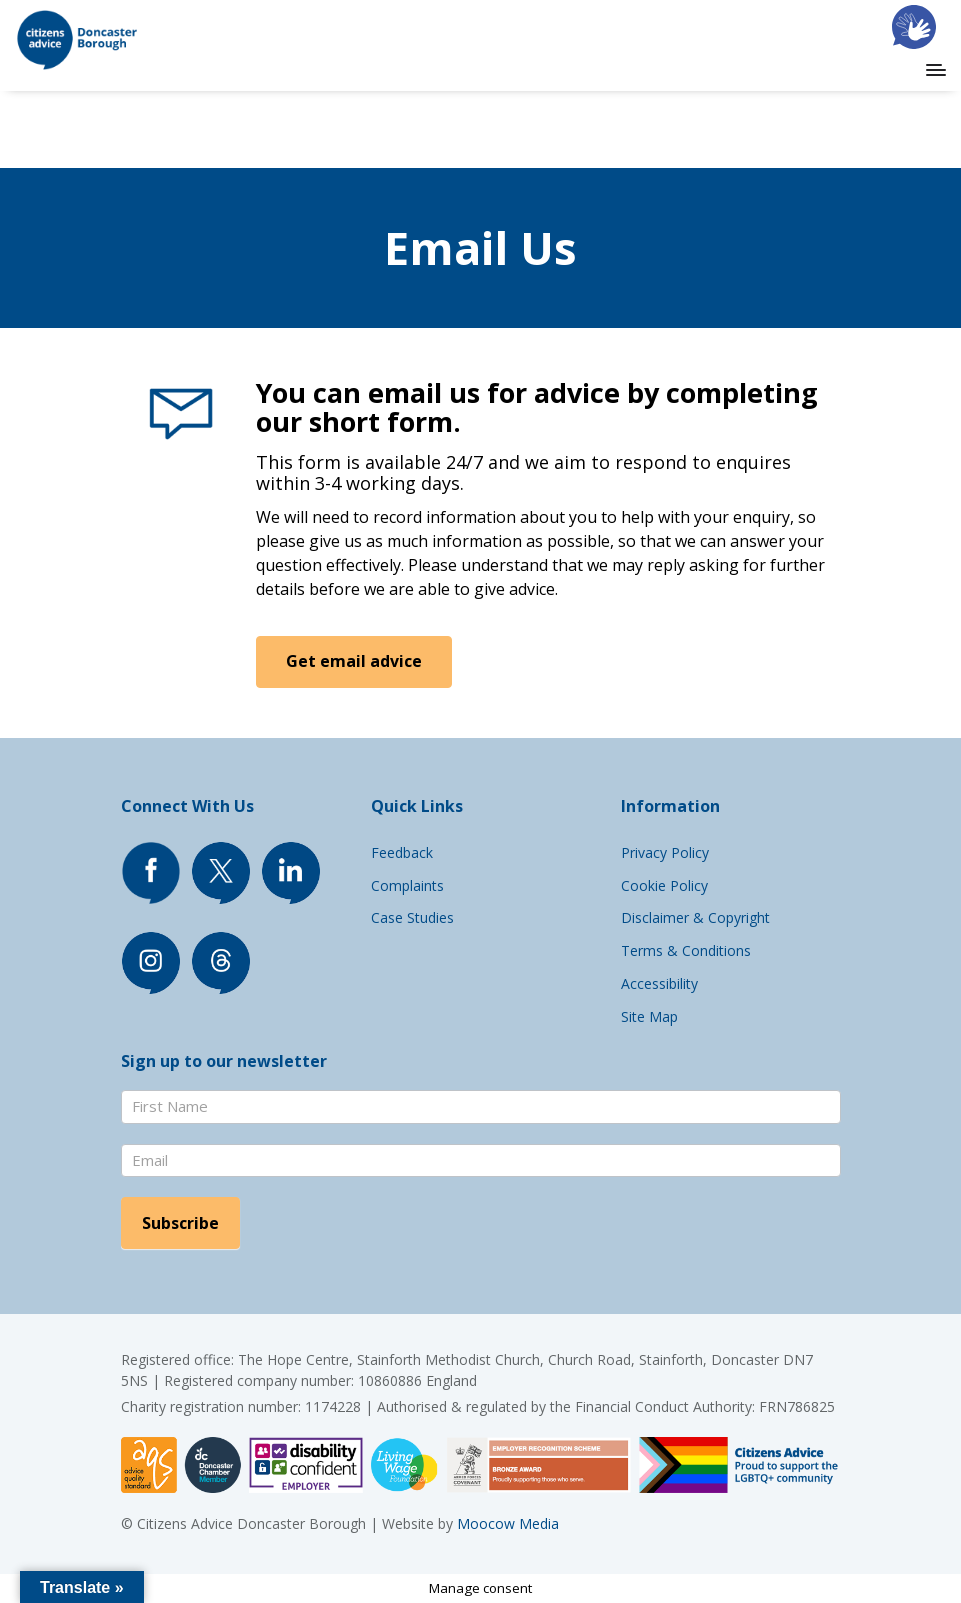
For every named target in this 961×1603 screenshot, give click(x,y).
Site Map (649, 1016)
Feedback (402, 852)
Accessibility (659, 983)
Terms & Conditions (686, 950)
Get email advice (355, 661)
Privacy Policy (665, 852)
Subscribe (180, 1223)
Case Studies (412, 917)
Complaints (407, 885)
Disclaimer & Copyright (695, 917)
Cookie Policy (664, 885)
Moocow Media (508, 1523)
